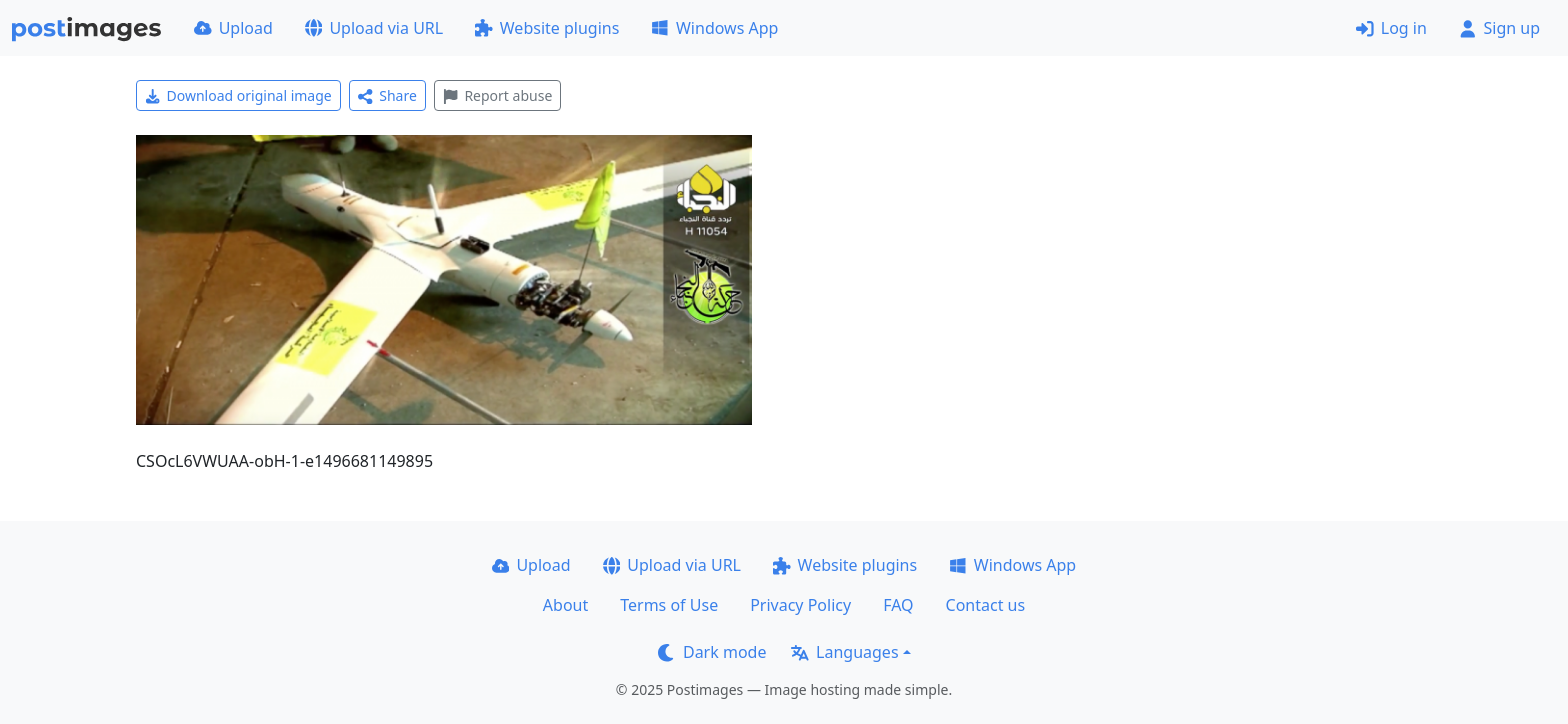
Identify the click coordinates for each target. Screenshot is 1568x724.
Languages (844, 652)
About (565, 605)
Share (387, 95)
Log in (1391, 28)
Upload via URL (374, 28)
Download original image (238, 95)
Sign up (1499, 28)
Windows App (714, 28)
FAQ (898, 605)
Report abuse (497, 95)
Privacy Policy (800, 605)
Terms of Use (669, 605)
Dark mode (712, 652)
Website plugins (547, 28)
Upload (233, 28)
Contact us (986, 605)
